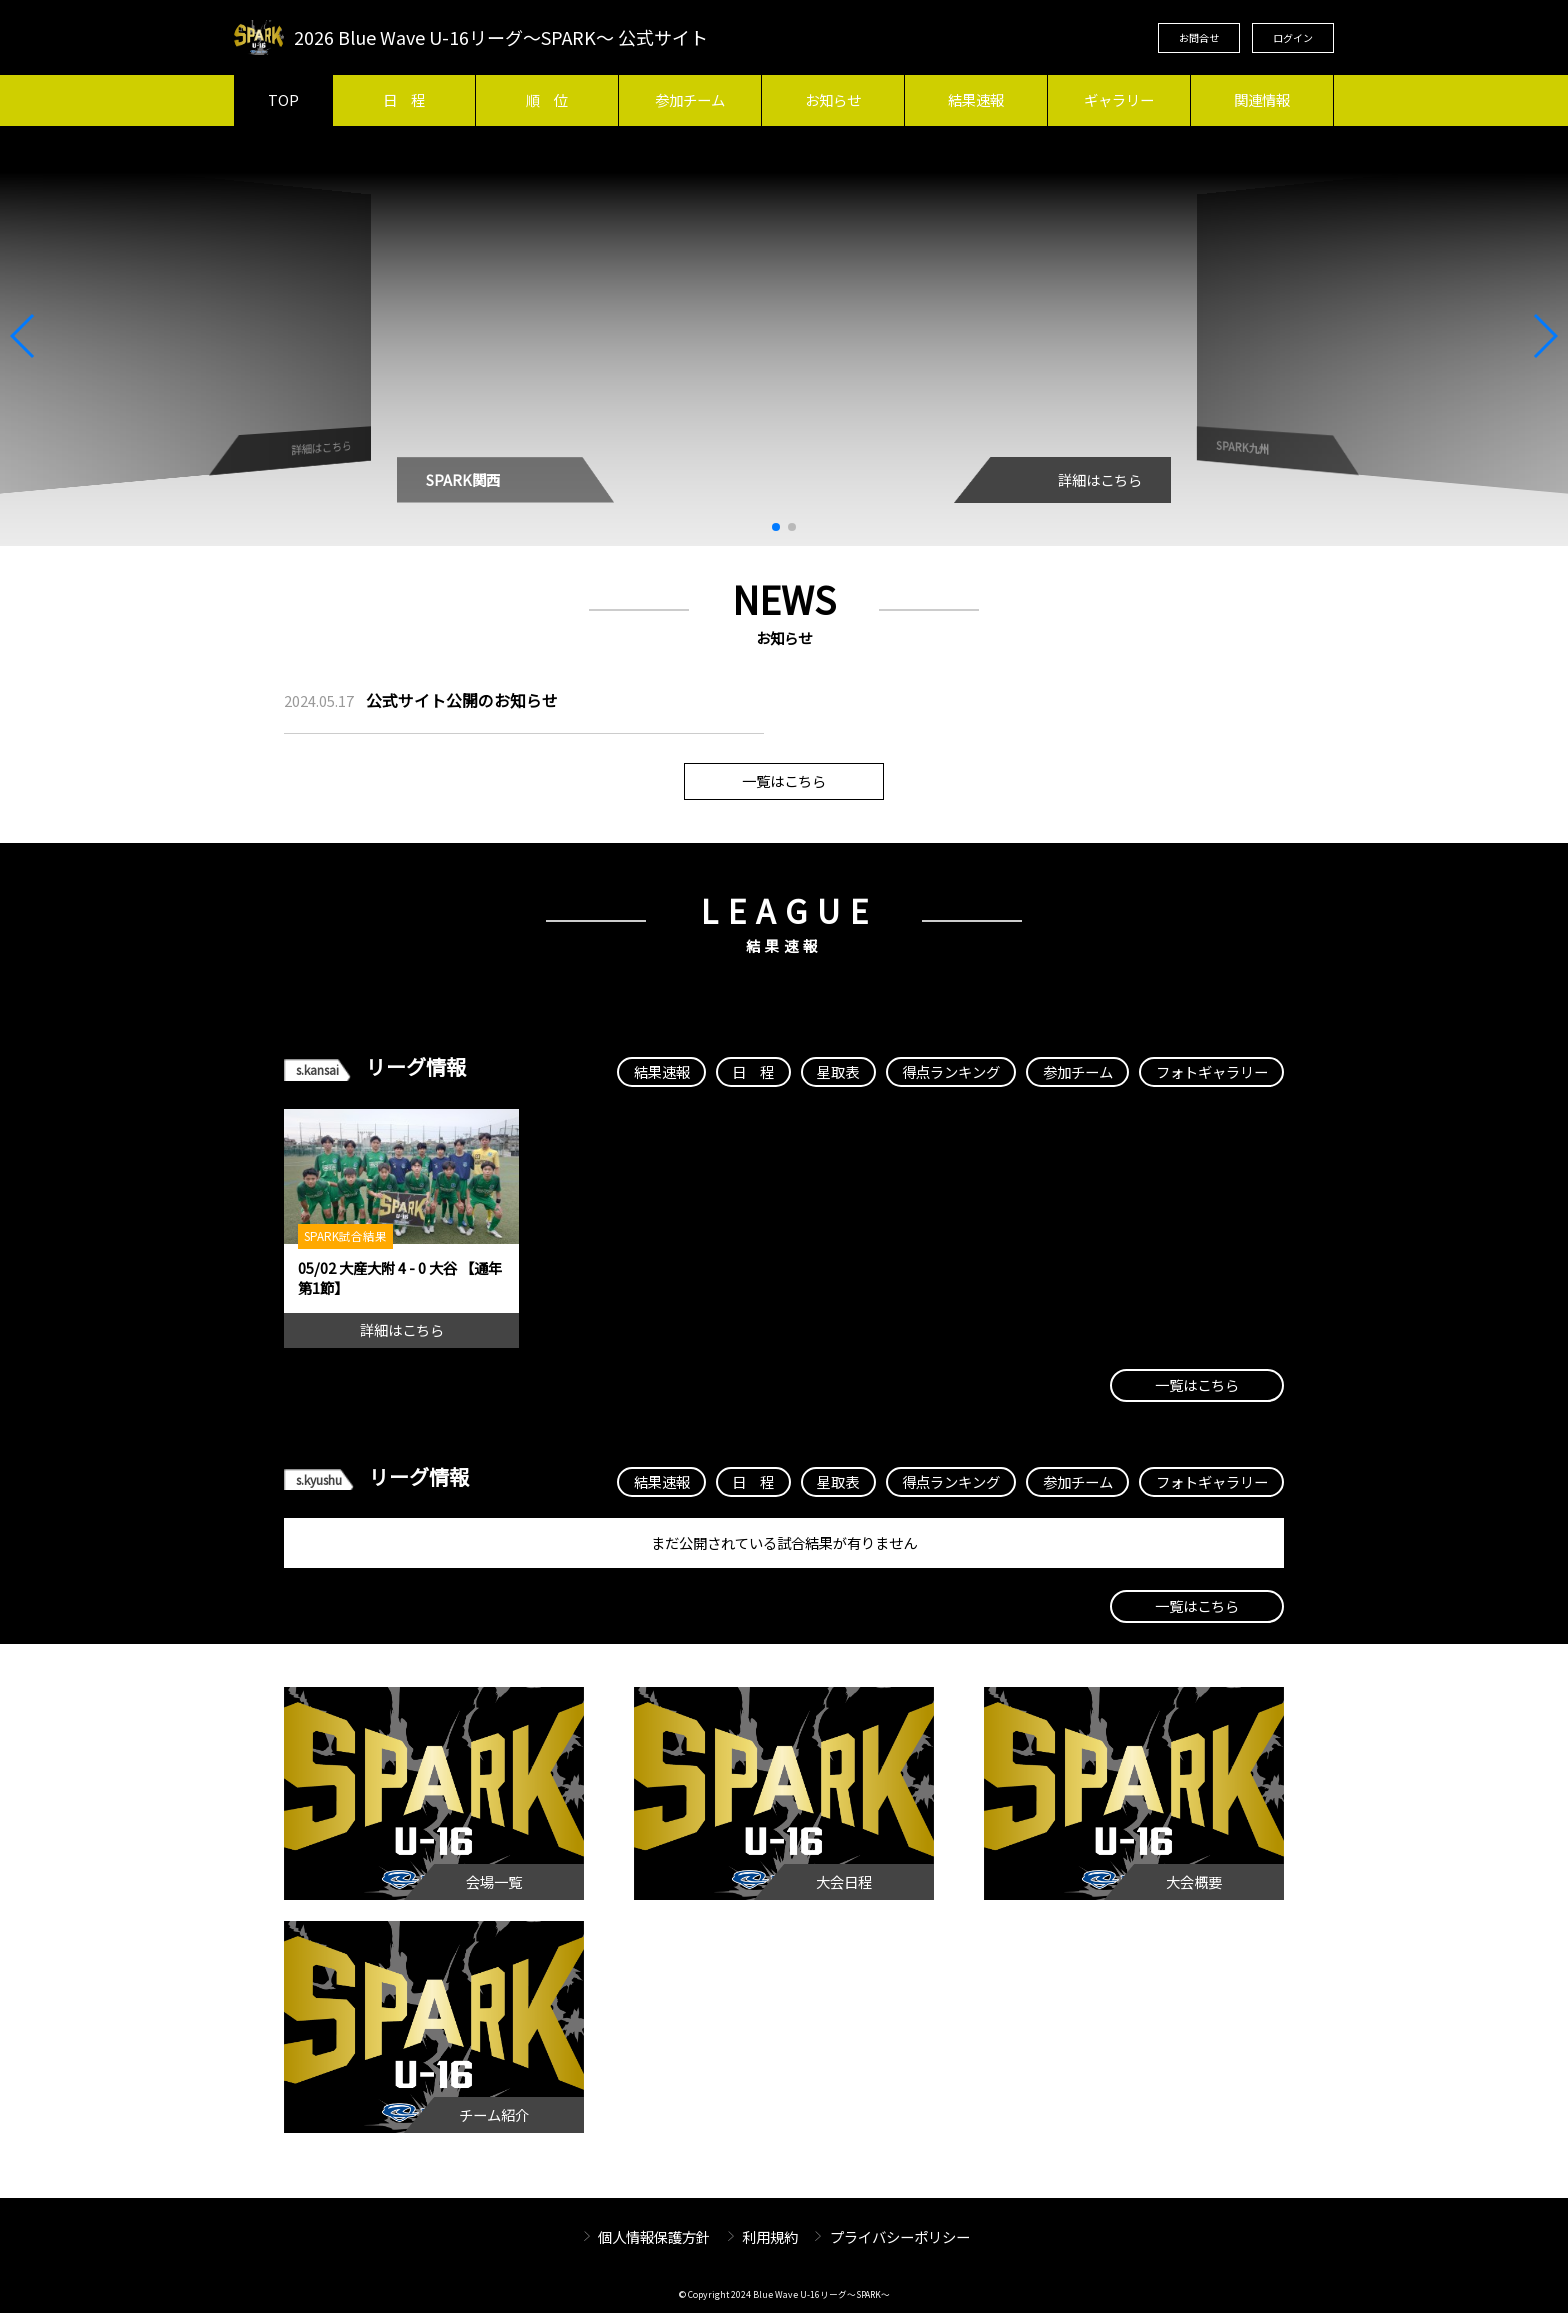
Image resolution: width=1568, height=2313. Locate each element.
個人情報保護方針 (654, 2236)
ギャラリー (1119, 99)
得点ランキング (951, 1071)
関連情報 (1262, 99)
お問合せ (1199, 37)
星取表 (838, 1071)
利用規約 (770, 2236)
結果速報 (976, 99)
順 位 (547, 99)
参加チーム (690, 99)
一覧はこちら (784, 780)
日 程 (404, 99)
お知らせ (833, 99)
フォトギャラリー (1212, 1071)
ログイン (1293, 37)
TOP (283, 99)
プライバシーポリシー (900, 2236)
